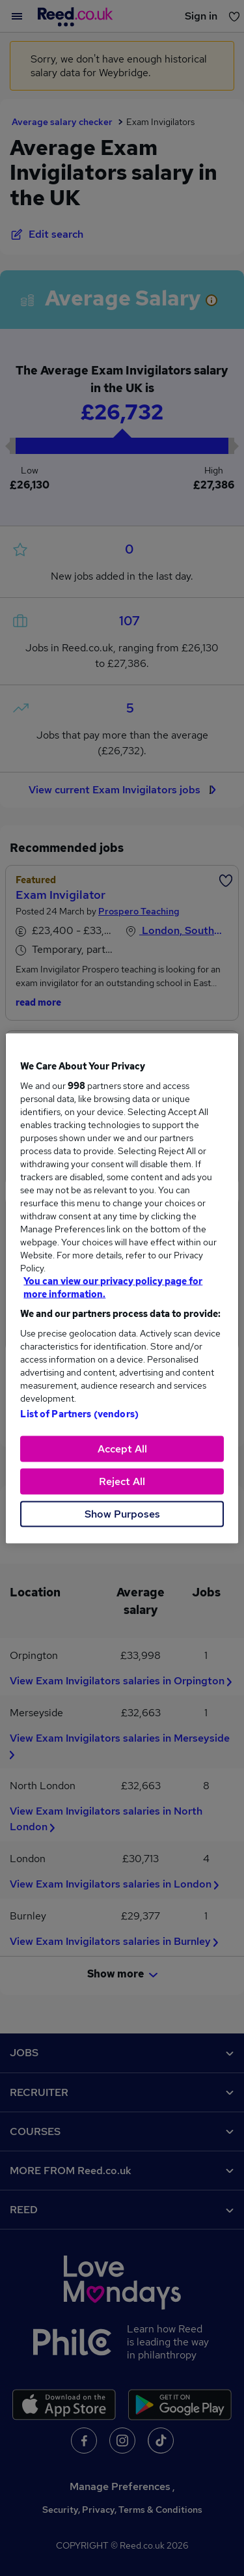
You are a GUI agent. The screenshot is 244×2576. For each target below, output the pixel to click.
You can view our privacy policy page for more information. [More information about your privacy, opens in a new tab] (112, 1287)
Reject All (122, 1481)
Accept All (122, 1448)
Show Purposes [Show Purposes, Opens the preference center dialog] (122, 1513)
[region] (121, 1288)
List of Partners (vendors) (79, 1413)
